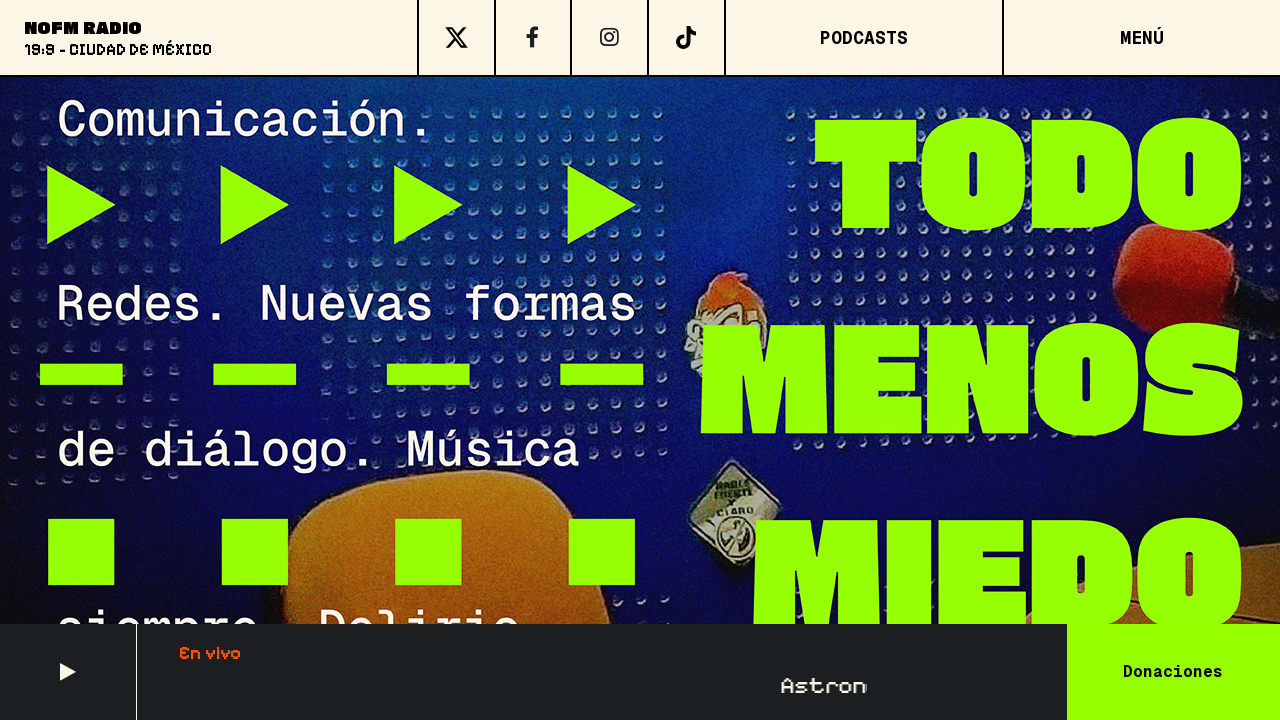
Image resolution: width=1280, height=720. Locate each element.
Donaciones (1173, 671)
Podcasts (864, 37)
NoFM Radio (83, 27)
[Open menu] (1141, 37)
